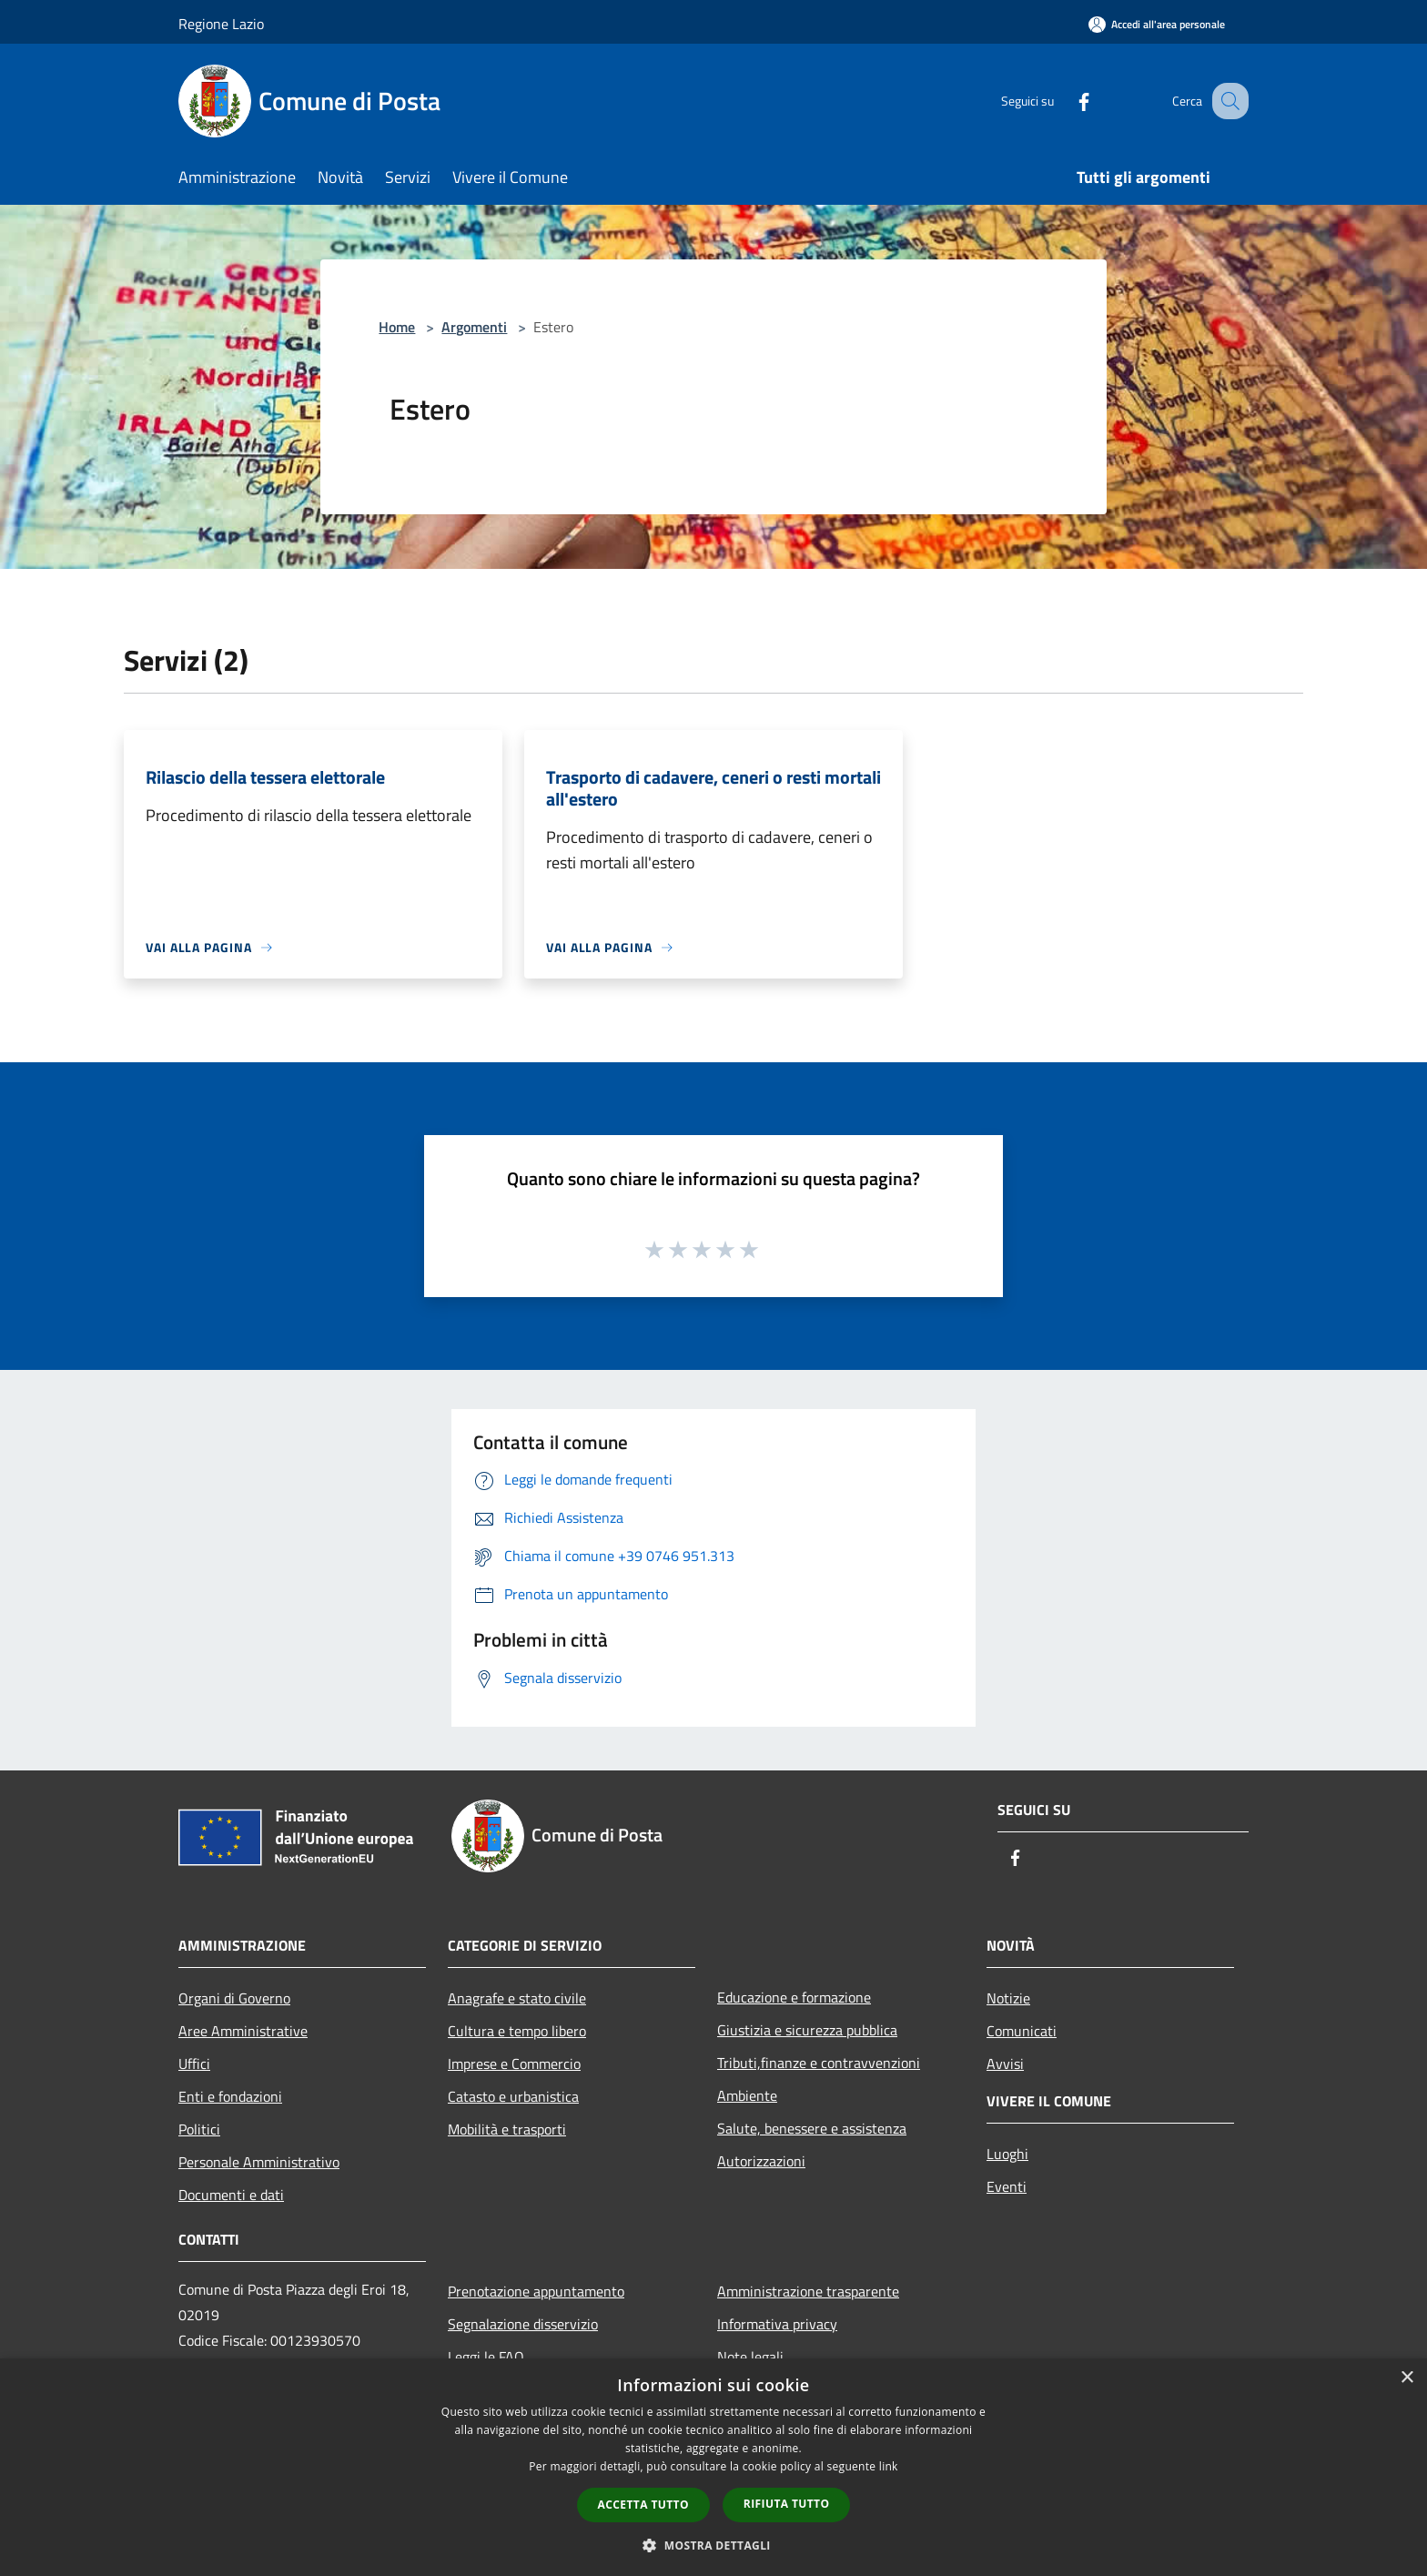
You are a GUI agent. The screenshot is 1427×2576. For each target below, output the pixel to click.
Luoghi (1007, 2154)
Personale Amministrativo (258, 2162)
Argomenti (474, 327)
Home (397, 327)
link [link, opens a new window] (888, 2466)
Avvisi (1005, 2063)
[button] (713, 2545)
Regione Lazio (221, 24)
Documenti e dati (231, 2195)
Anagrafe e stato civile (517, 1998)
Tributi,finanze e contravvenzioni (818, 2063)
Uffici (194, 2063)
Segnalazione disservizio (523, 2324)
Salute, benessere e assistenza (811, 2128)
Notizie (1008, 1998)
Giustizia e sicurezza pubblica (807, 2030)
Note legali (750, 2357)
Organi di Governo (234, 1998)
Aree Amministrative (243, 2031)
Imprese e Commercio (514, 2063)
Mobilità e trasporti (507, 2129)
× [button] (1406, 2378)
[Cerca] (1227, 101)
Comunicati (1022, 2031)
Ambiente (747, 2095)
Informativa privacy (777, 2324)
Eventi (1007, 2186)
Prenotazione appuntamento (536, 2291)
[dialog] (713, 2467)
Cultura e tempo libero (517, 2031)
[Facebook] (1065, 100)
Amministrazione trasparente (808, 2291)
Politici (199, 2129)
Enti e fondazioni (230, 2096)
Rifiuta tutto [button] (787, 2503)
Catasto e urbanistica (513, 2096)
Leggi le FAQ (486, 2357)
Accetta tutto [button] (643, 2504)
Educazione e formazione (794, 1997)
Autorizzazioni (761, 2161)
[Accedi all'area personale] (1157, 24)
